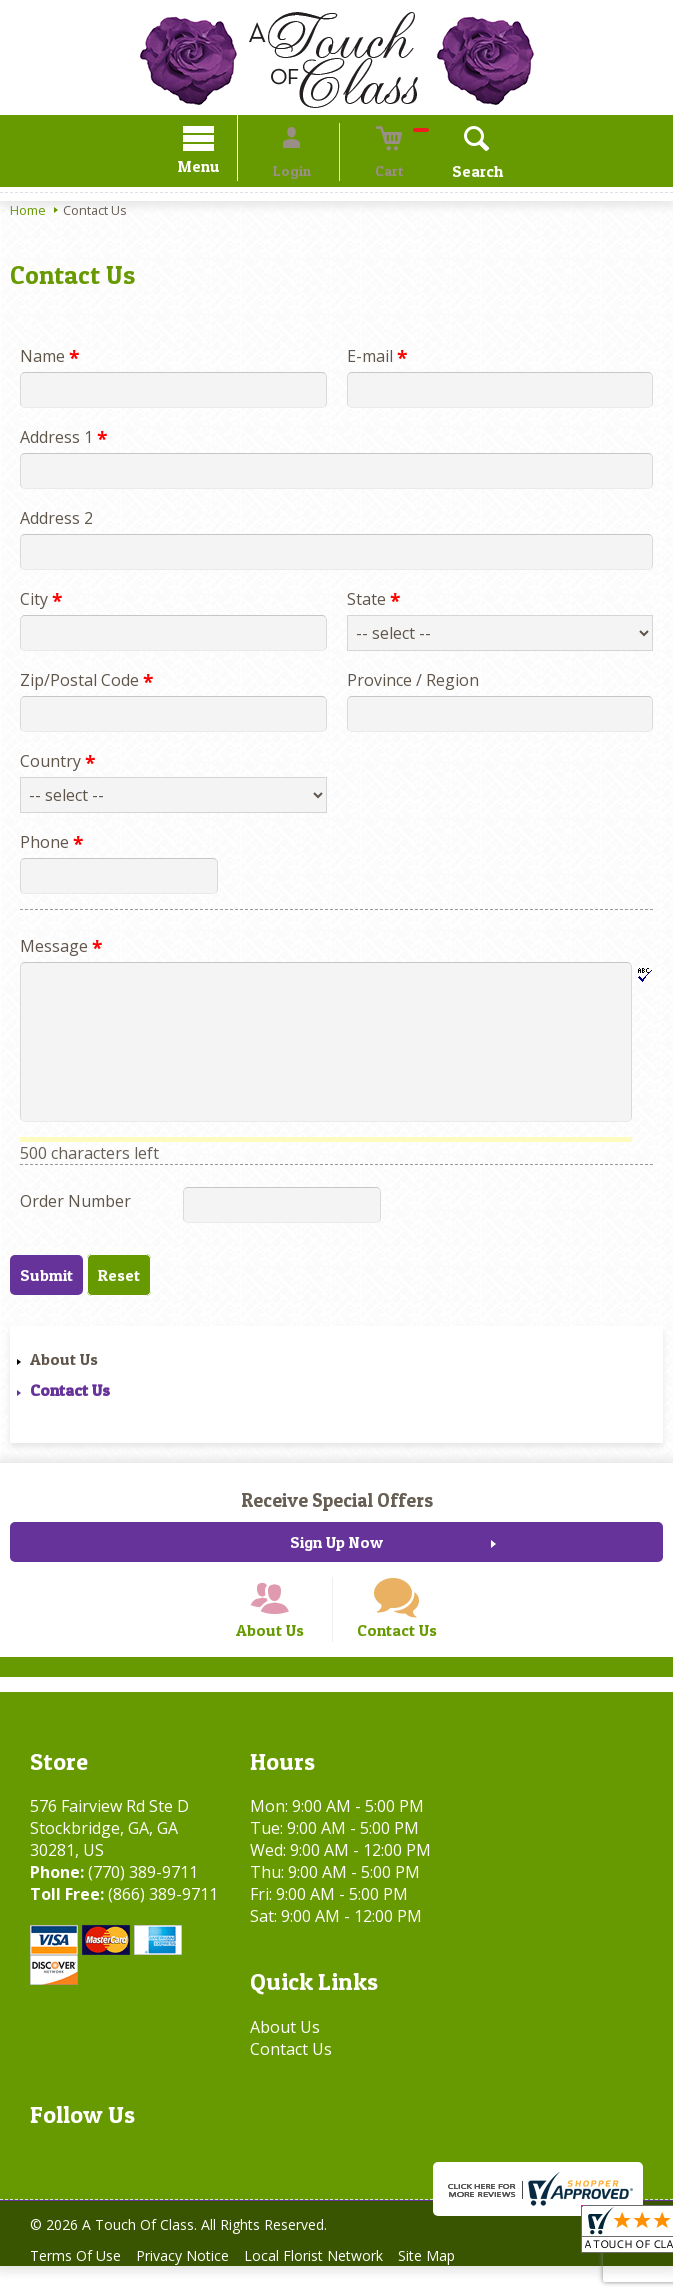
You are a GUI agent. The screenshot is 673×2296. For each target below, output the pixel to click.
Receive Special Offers (337, 1503)
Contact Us (70, 1393)
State (373, 602)
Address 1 (63, 440)
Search (448, 174)
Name (49, 359)
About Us (64, 1362)
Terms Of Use (80, 2285)
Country (57, 764)
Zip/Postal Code (86, 683)
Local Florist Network (336, 2285)
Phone (51, 845)
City (41, 602)
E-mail (377, 359)
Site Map (458, 2285)
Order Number (75, 1204)
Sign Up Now (336, 1545)
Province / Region (413, 683)
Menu (227, 169)
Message (61, 949)
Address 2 (56, 521)
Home (28, 213)
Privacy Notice (196, 2285)
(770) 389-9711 (143, 1902)
